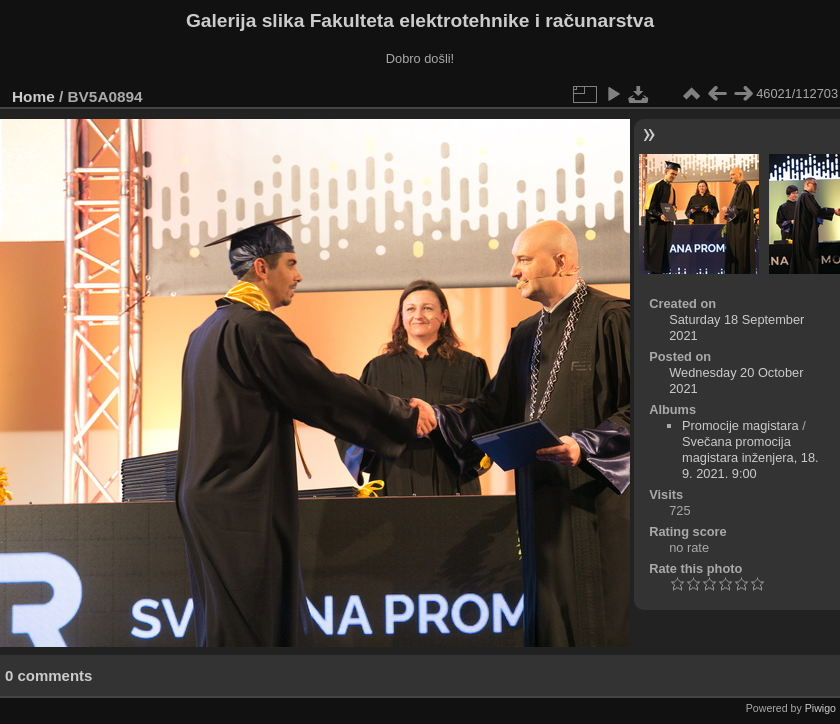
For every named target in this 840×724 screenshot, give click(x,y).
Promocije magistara (740, 425)
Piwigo (820, 708)
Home (33, 96)
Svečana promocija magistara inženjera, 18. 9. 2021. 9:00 (750, 457)
